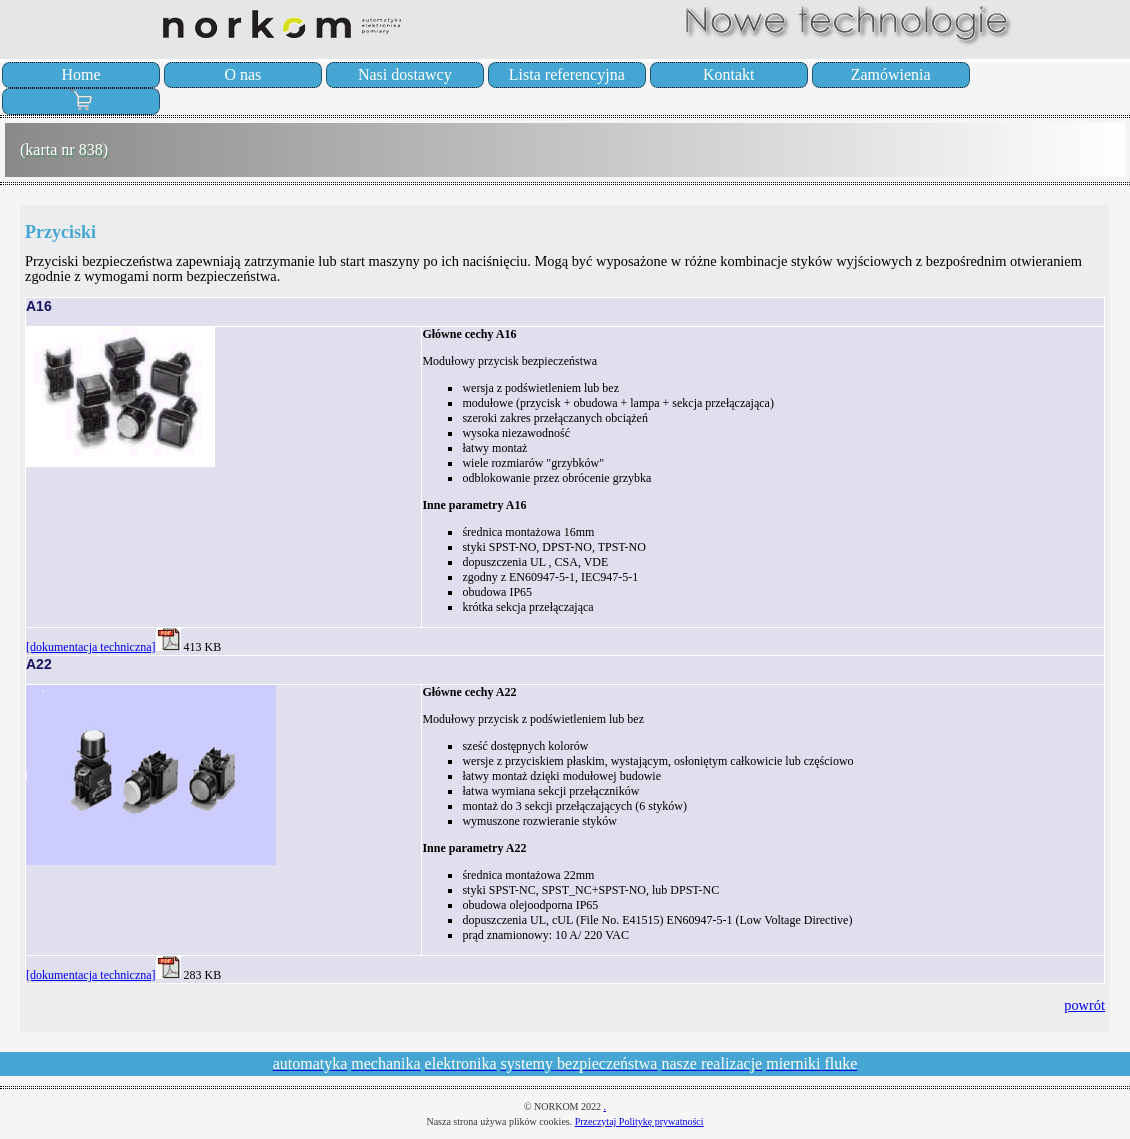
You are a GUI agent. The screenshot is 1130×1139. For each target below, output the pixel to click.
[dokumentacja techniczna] (91, 647)
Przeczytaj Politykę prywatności (639, 1121)
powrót (1084, 1005)
